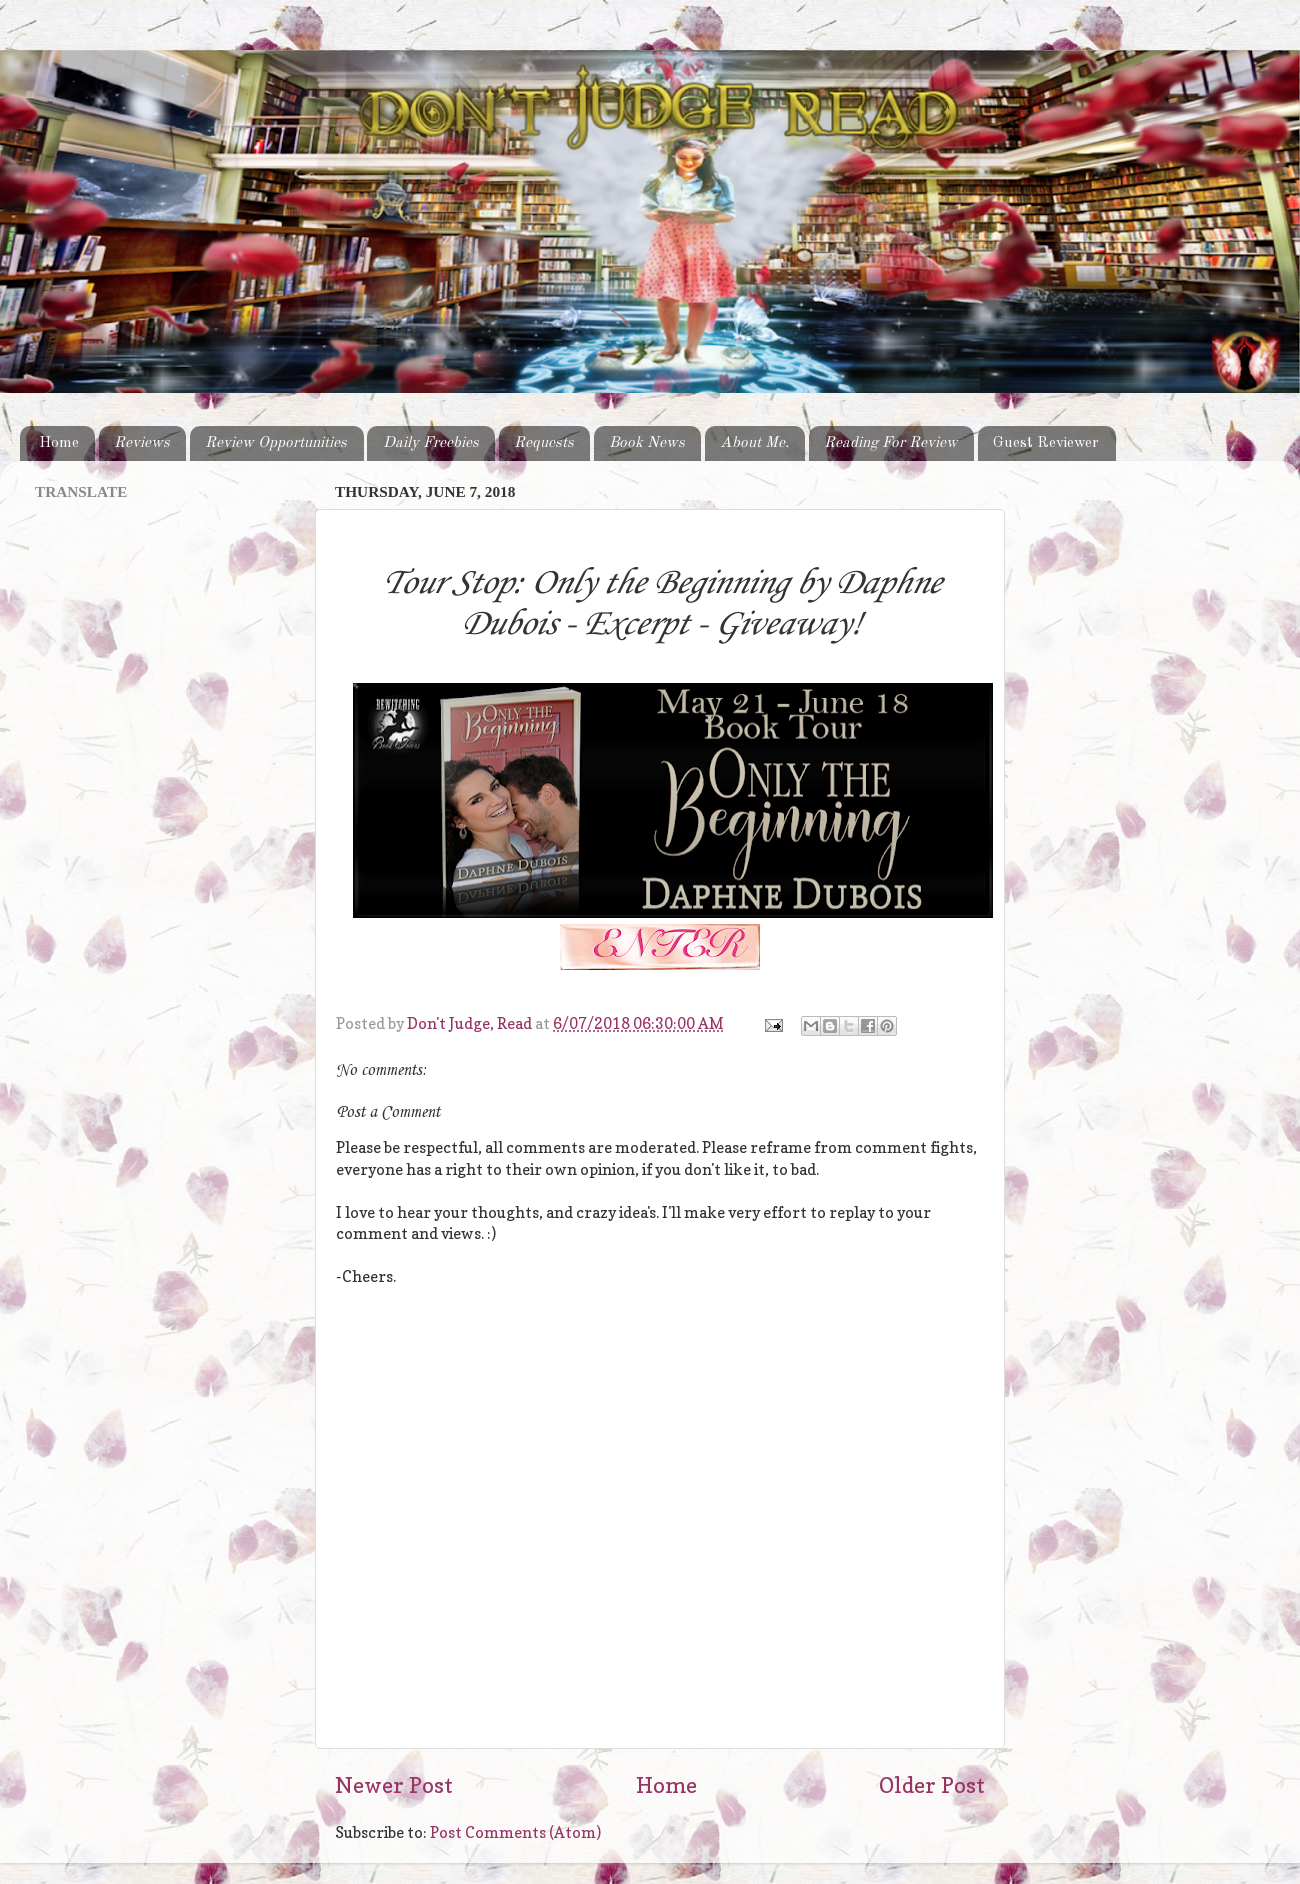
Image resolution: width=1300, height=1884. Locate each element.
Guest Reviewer (1046, 443)
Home (59, 443)
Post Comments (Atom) (515, 1832)
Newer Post (394, 1785)
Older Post (932, 1785)
